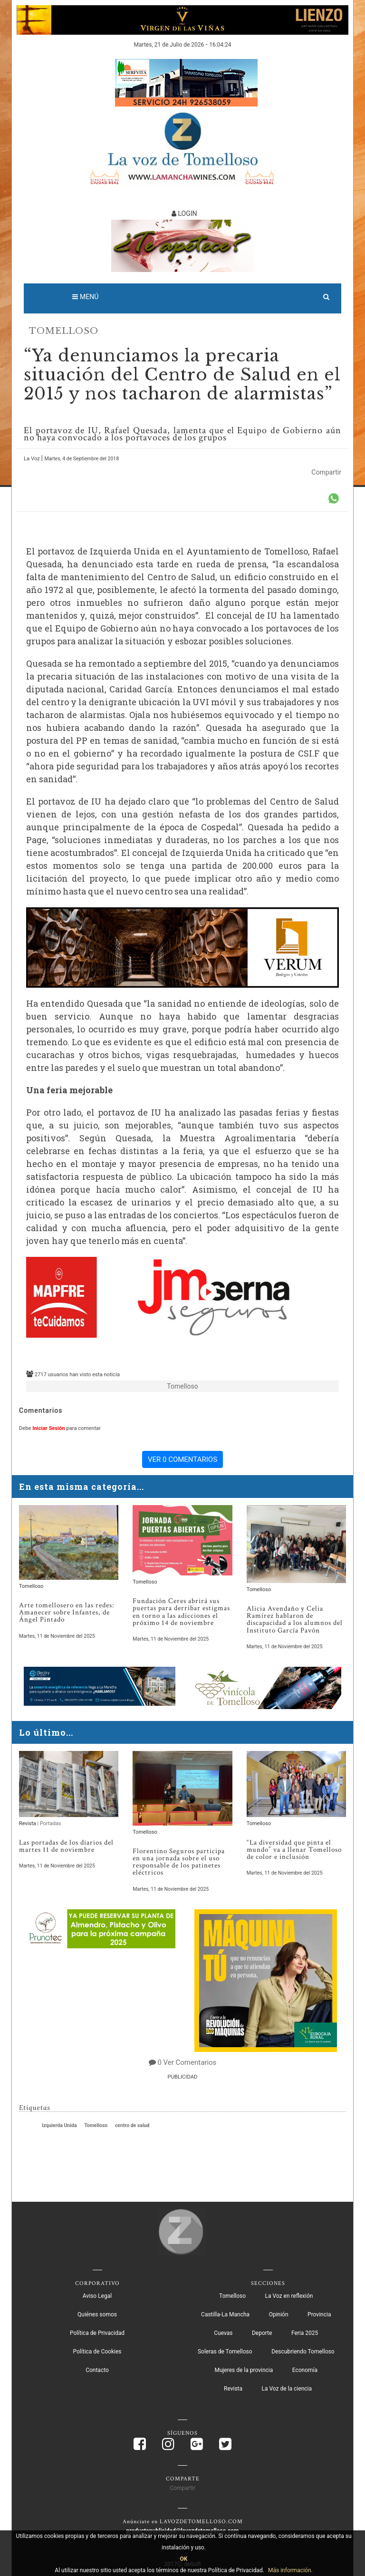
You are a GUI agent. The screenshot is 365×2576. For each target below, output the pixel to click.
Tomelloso (63, 331)
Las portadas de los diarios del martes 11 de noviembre (66, 1845)
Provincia (319, 2313)
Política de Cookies (97, 2350)
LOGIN (184, 213)
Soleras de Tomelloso (225, 2350)
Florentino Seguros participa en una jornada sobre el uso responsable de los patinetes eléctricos (179, 1861)
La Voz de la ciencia (287, 2387)
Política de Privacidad (97, 2332)
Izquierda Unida (59, 2124)
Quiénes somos (97, 2313)
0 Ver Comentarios (186, 2061)
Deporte (262, 2332)
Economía (304, 2369)
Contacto (97, 2369)
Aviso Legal (97, 2295)
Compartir (326, 472)
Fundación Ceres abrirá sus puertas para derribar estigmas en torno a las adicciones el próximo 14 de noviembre (181, 1611)
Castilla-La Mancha (225, 2313)
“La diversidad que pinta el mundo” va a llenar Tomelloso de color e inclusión (294, 1849)
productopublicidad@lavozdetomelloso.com (182, 2530)
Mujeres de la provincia (243, 2369)
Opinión (278, 2313)
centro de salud (132, 2124)
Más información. (290, 2570)
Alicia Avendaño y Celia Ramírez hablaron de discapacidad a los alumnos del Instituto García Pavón (295, 1619)
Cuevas (223, 2332)
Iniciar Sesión (48, 1428)
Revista (28, 1823)
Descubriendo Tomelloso (302, 2350)
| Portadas (49, 1823)
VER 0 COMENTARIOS (182, 1459)
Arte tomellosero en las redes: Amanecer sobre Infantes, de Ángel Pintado (66, 1612)
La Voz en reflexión (289, 2295)
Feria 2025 (304, 2332)
